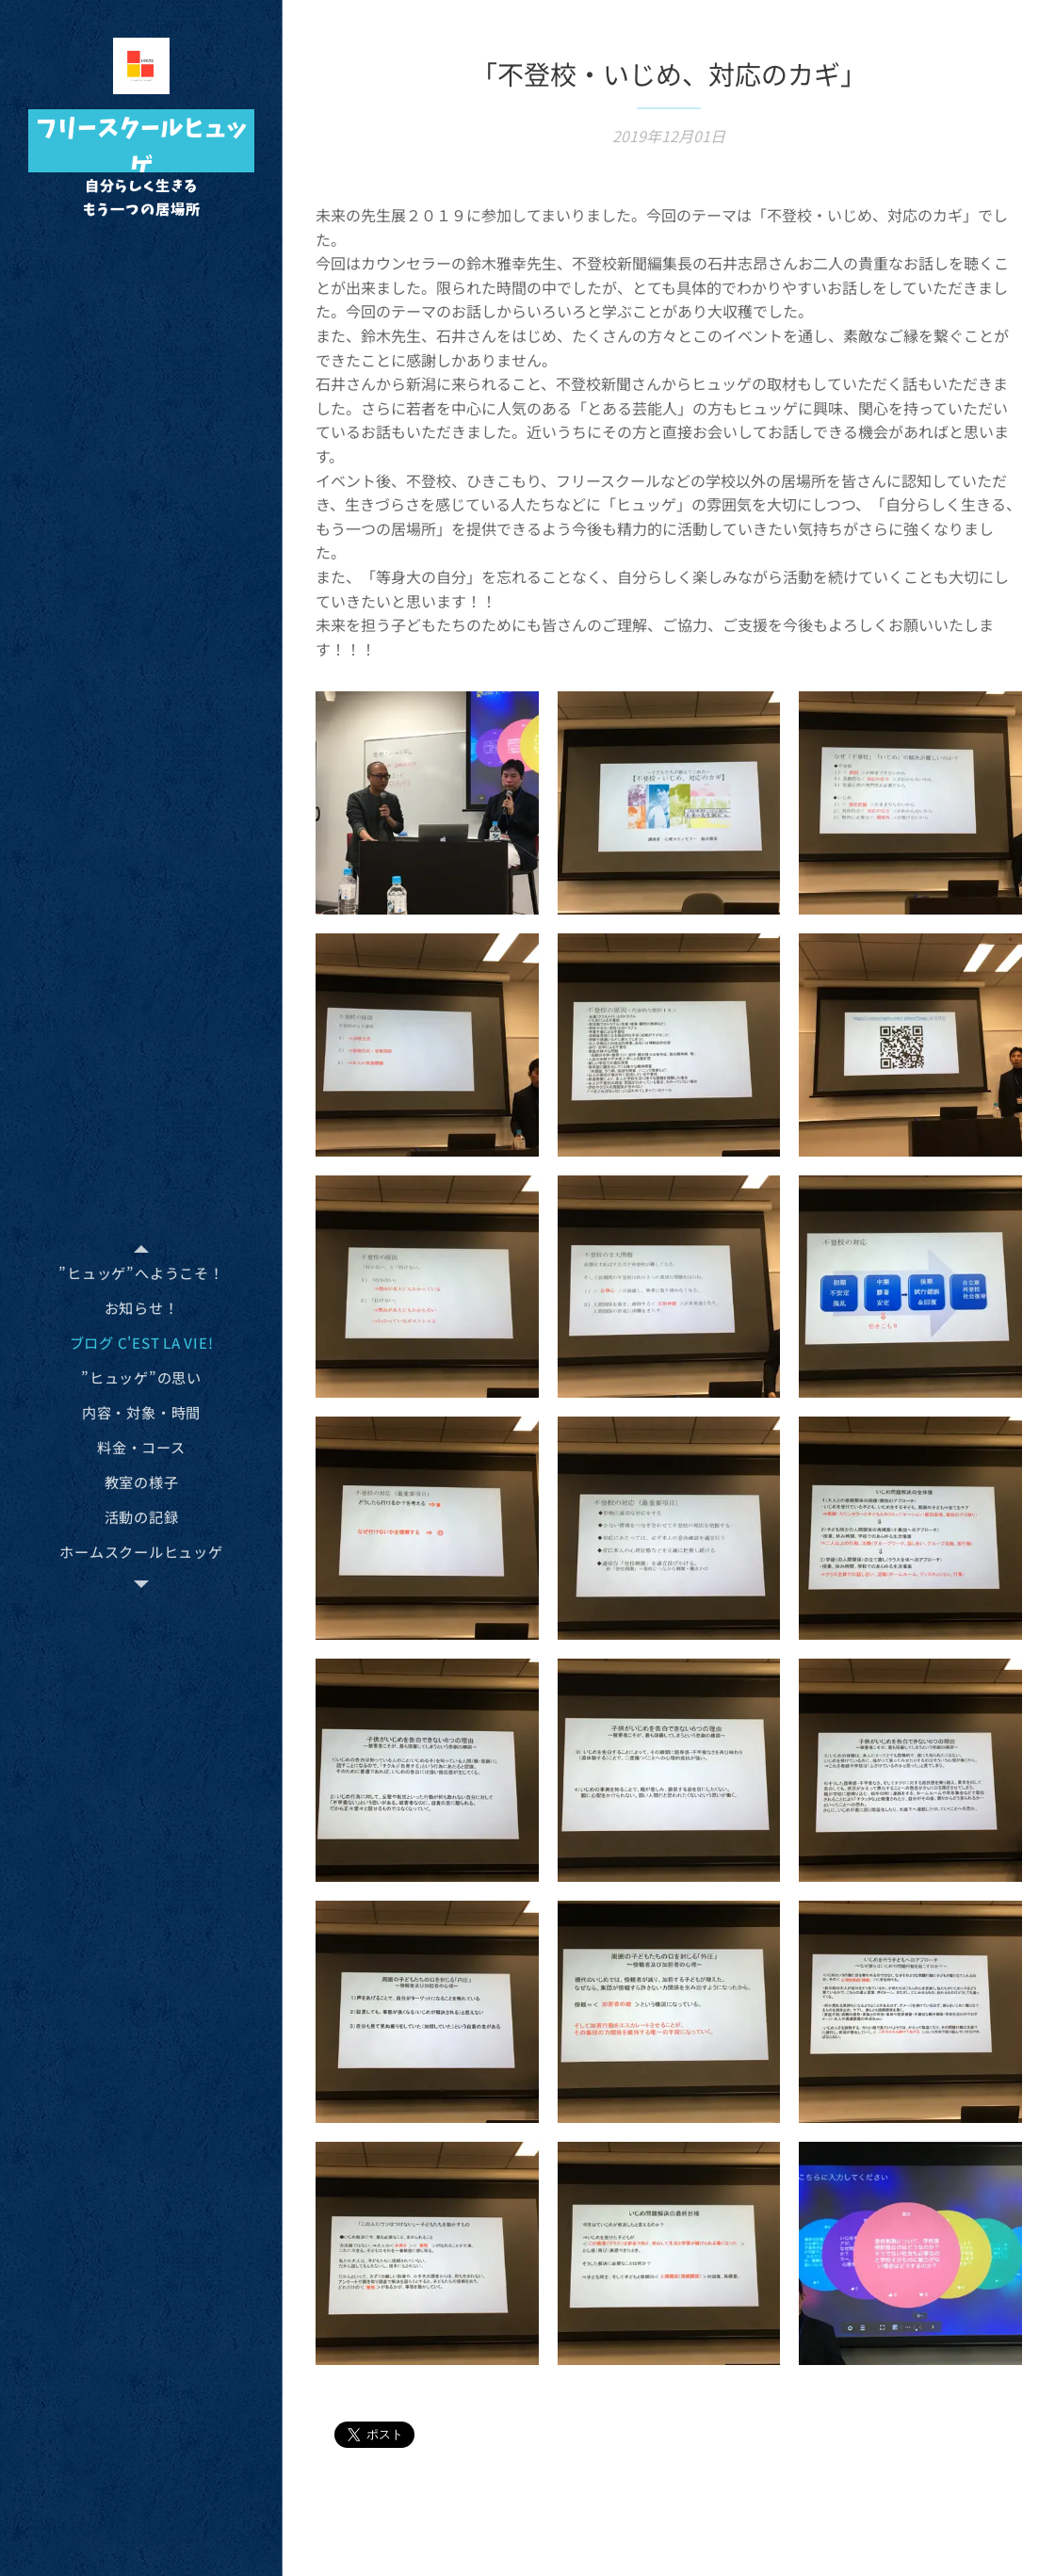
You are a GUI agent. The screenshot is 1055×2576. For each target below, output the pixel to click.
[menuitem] (141, 1273)
